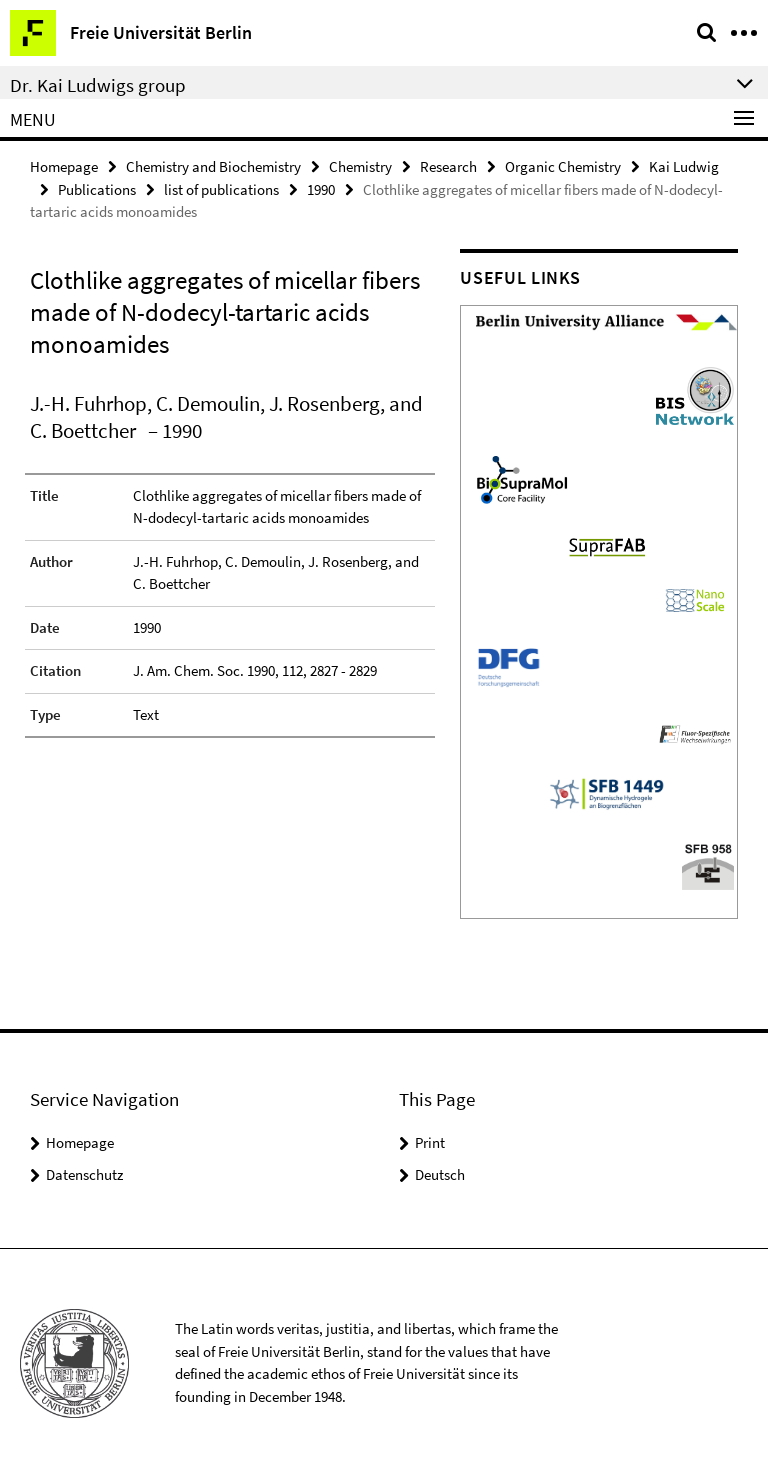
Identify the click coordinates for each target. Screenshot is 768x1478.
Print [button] (430, 1142)
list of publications (221, 189)
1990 (321, 189)
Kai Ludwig (684, 166)
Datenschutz (84, 1174)
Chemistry (360, 166)
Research (448, 166)
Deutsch (440, 1174)
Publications (97, 189)
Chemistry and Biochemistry (213, 166)
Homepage (64, 166)
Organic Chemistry (563, 166)
